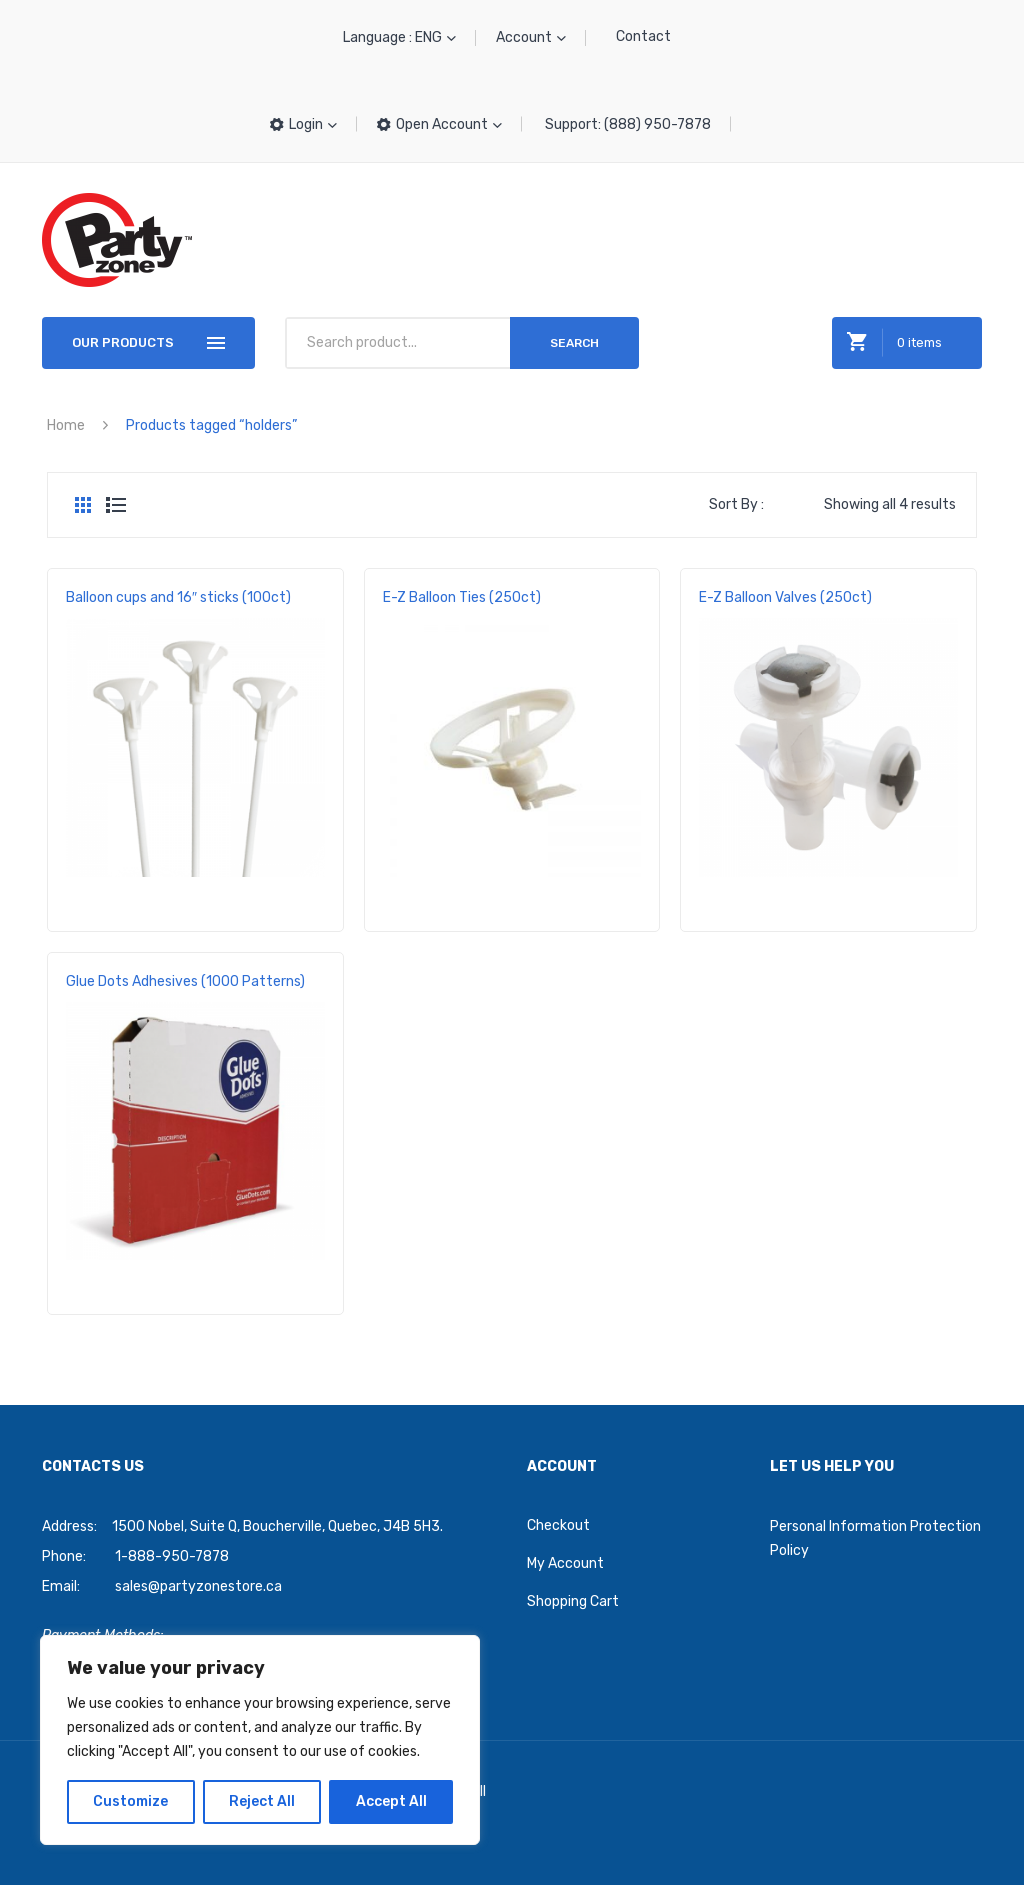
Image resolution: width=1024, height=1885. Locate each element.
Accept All (391, 1801)
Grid (83, 505)
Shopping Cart (573, 1601)
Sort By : (736, 504)
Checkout (558, 1525)
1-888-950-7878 (172, 1556)
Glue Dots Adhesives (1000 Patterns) (185, 981)
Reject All (262, 1801)
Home (66, 425)
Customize (130, 1801)
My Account (565, 1563)
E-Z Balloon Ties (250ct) (462, 597)
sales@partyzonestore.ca (198, 1586)
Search (574, 343)
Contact (643, 36)
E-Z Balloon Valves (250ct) (785, 597)
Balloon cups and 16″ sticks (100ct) (178, 597)
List (116, 505)
